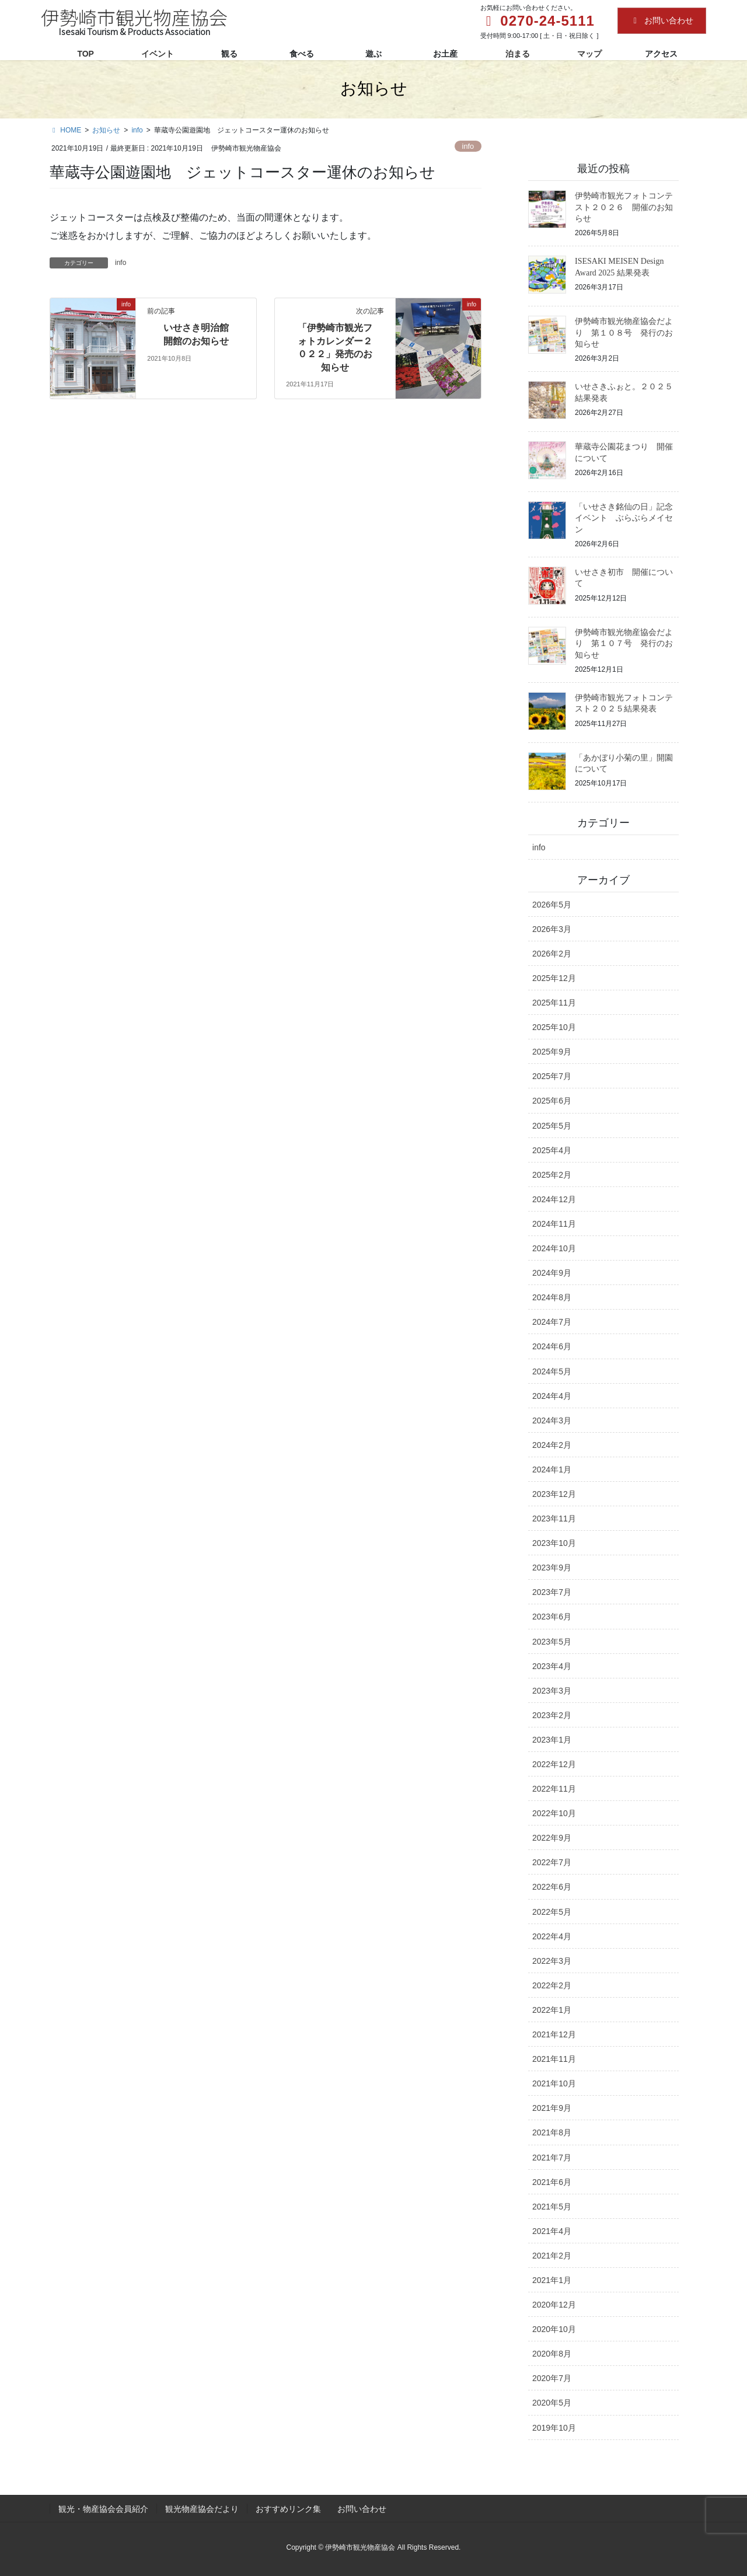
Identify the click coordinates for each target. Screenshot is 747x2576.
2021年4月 (551, 2231)
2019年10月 (554, 2427)
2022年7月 (551, 1862)
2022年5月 (551, 1912)
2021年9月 (551, 2108)
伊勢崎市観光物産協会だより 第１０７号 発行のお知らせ (624, 643)
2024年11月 (554, 1223)
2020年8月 (551, 2353)
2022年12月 (554, 1764)
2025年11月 (554, 1002)
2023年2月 (551, 1715)
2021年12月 (554, 2034)
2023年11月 (554, 1518)
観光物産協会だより (202, 2509)
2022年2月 (551, 1985)
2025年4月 (551, 1150)
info (468, 146)
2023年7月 (551, 1592)
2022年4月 (551, 1936)
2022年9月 (551, 1837)
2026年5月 (551, 904)
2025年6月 (551, 1100)
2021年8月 (551, 2132)
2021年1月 (551, 2280)
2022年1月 (551, 2010)
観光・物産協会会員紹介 (103, 2509)
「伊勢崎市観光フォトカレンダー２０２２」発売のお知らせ (335, 347)
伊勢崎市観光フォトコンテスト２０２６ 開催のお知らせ (624, 207)
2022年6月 (551, 1886)
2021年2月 (551, 2255)
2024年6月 (551, 1346)
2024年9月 (551, 1272)
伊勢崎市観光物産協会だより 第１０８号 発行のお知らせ (624, 332)
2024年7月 (551, 1322)
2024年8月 (551, 1297)
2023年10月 (554, 1543)
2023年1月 (551, 1739)
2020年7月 (551, 2378)
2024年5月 (551, 1371)
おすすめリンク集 (288, 2509)
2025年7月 (551, 1076)
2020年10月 (554, 2329)
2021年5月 (551, 2206)
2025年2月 (551, 1174)
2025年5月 (551, 1125)
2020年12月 (554, 2304)
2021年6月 (551, 2182)
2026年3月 (551, 929)
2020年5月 (551, 2402)
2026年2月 (551, 953)
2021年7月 (551, 2157)
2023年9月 (551, 1567)
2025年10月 (554, 1027)
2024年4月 (551, 1396)
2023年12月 (554, 1494)
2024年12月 (554, 1199)
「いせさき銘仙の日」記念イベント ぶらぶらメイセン (624, 518)
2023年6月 (551, 1616)
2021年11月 (554, 2059)
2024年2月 (551, 1445)
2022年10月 (554, 1813)
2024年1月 (551, 1469)
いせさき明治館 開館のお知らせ (199, 334)
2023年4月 (551, 1666)
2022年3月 (551, 1961)
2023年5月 (551, 1641)
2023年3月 (551, 1690)
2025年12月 (554, 978)
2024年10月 (554, 1248)
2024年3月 (551, 1420)
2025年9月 (551, 1051)
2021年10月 (554, 2083)
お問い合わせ (662, 20)
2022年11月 (554, 1788)
